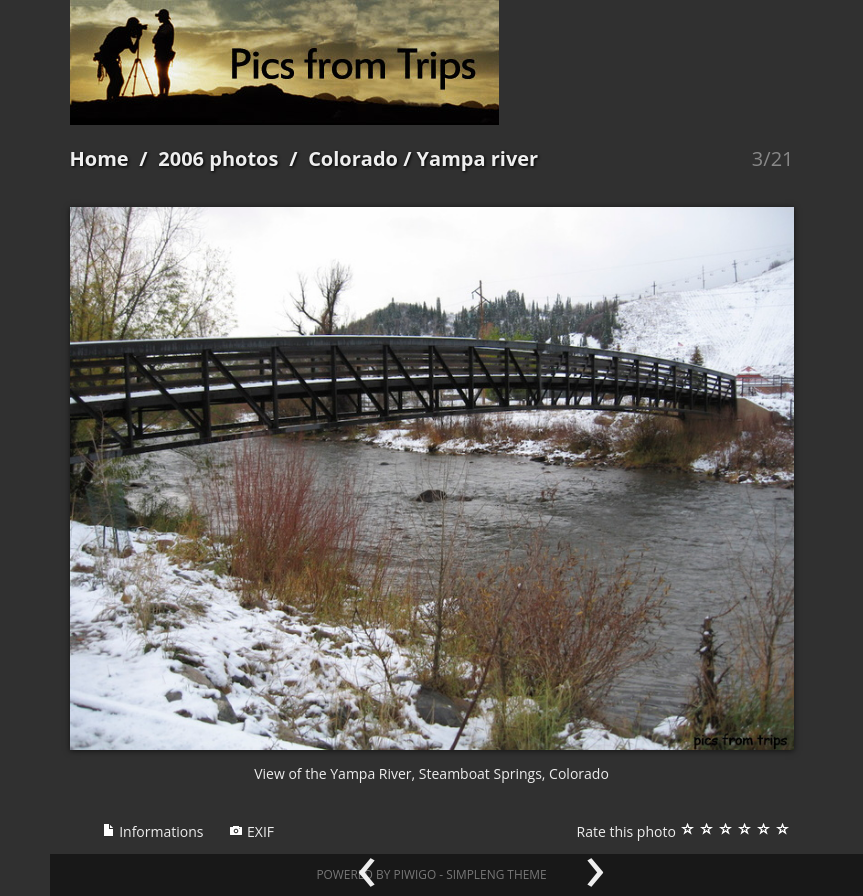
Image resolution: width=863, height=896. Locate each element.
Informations (153, 831)
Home (99, 158)
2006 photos (218, 158)
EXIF (251, 831)
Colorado (353, 158)
